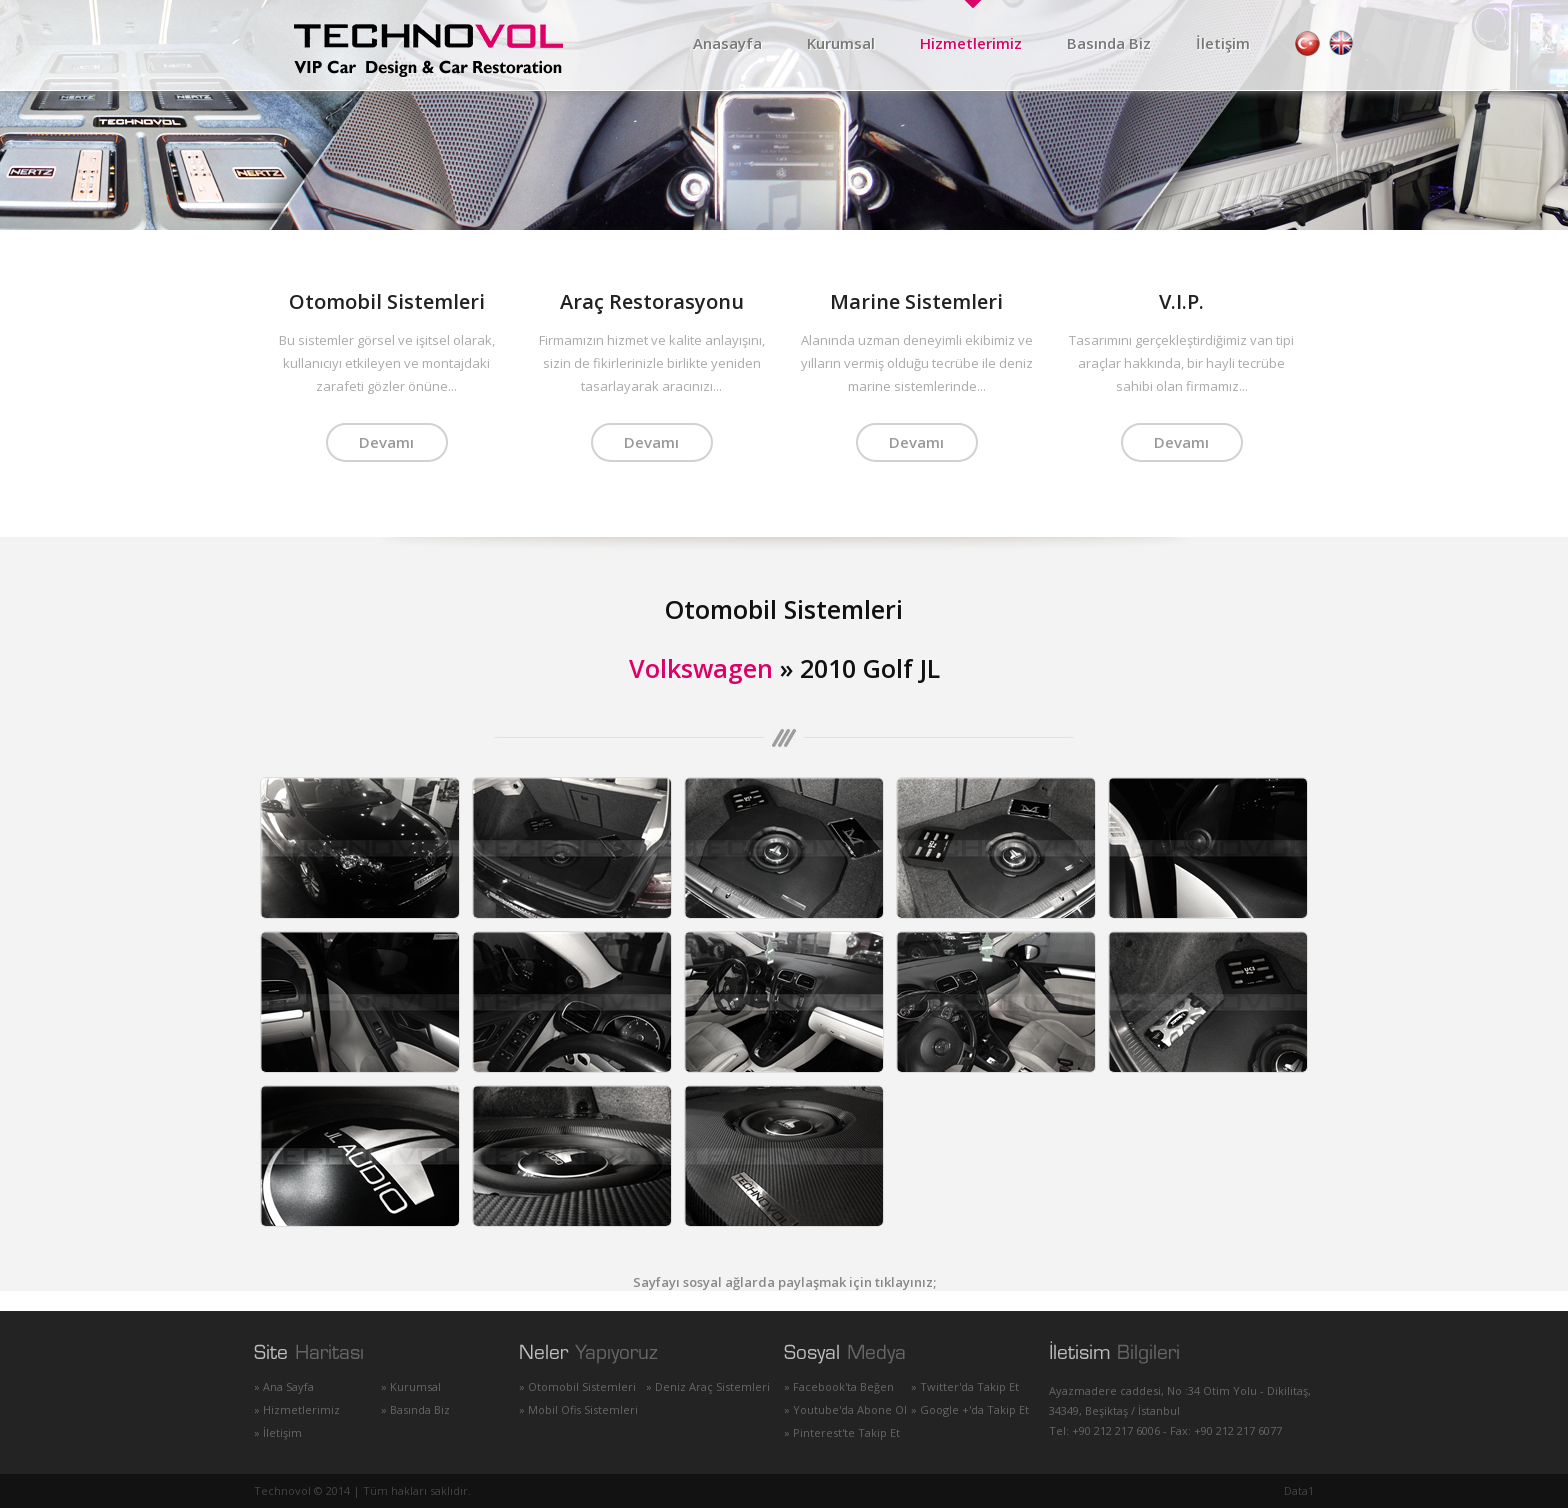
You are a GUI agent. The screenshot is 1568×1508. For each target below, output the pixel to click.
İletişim (1223, 43)
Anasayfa (727, 43)
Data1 (1299, 1490)
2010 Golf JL (870, 668)
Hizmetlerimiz (971, 43)
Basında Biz (1109, 43)
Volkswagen (701, 668)
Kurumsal (841, 43)
